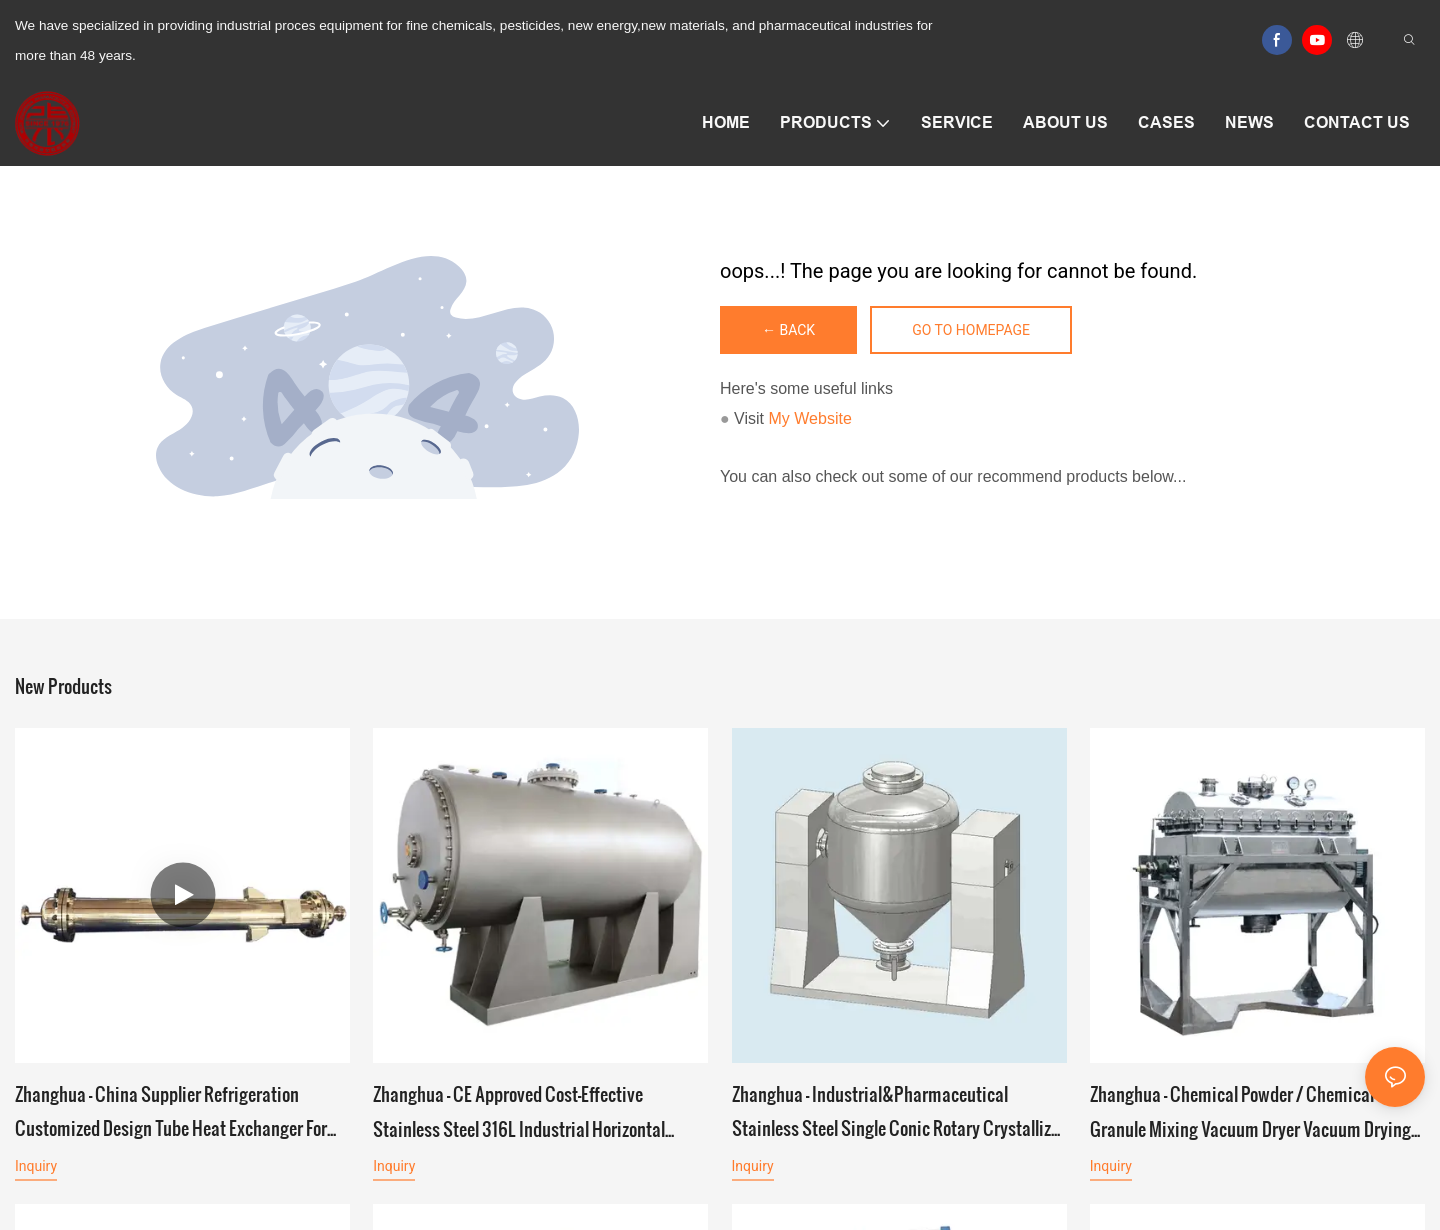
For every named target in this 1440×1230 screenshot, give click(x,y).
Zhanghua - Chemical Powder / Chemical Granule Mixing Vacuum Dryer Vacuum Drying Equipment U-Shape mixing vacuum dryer (1250, 1112)
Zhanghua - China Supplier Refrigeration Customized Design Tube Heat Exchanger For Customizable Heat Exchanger (171, 1112)
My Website (810, 418)
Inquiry (36, 1166)
